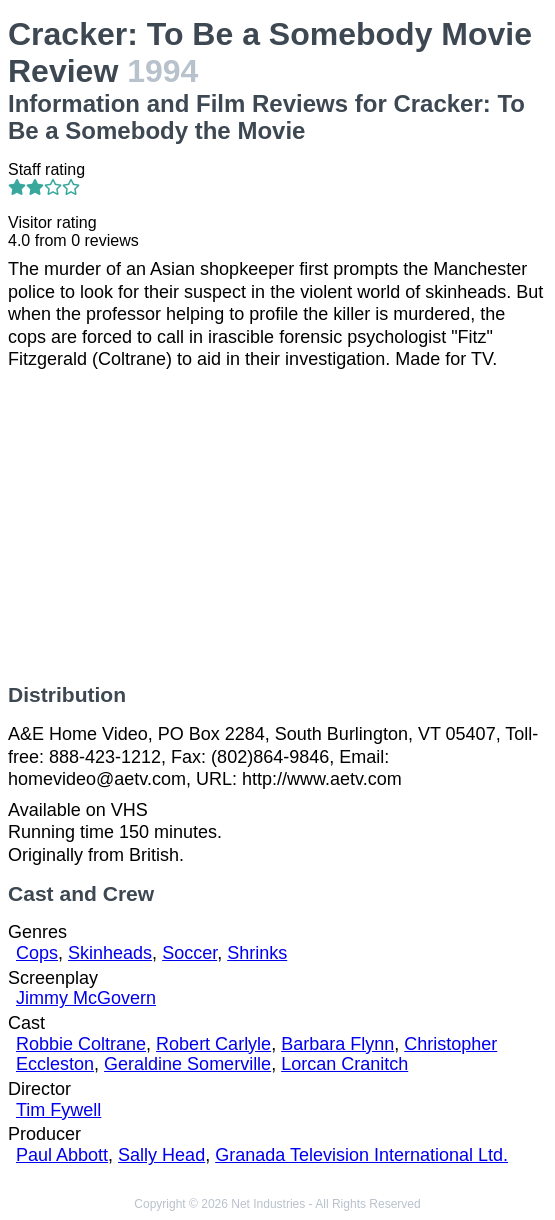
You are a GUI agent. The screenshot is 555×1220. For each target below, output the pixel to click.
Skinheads (110, 953)
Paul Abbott (62, 1155)
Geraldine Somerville (187, 1064)
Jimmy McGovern (86, 998)
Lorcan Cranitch (344, 1064)
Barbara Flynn (337, 1044)
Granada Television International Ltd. (361, 1155)
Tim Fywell (58, 1110)
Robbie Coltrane (81, 1044)
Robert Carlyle (213, 1044)
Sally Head (161, 1155)
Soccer (189, 953)
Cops (37, 953)
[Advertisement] (277, 527)
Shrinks (257, 953)
